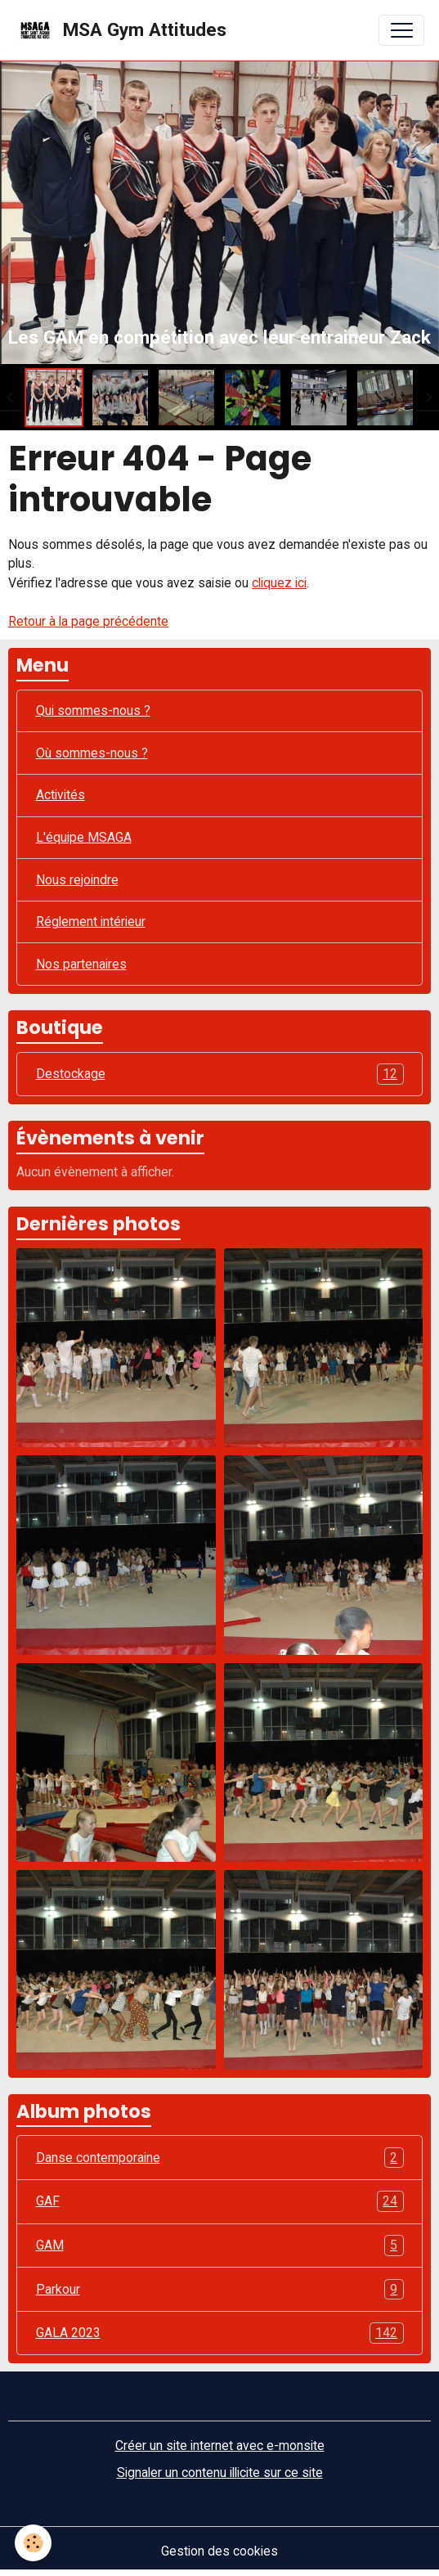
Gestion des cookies (219, 2551)
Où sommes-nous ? (92, 753)
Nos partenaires (81, 964)
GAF (220, 2201)
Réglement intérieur (91, 921)
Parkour (220, 2289)
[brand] (120, 30)
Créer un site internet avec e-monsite (220, 2445)
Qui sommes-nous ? (93, 710)
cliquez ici (279, 583)
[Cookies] (33, 2542)
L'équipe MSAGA (84, 837)
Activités (60, 794)
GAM (220, 2245)
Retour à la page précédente (88, 621)
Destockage (220, 1074)
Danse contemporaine (220, 2158)
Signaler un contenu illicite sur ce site (220, 2472)
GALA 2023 (220, 2333)
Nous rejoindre (77, 880)
